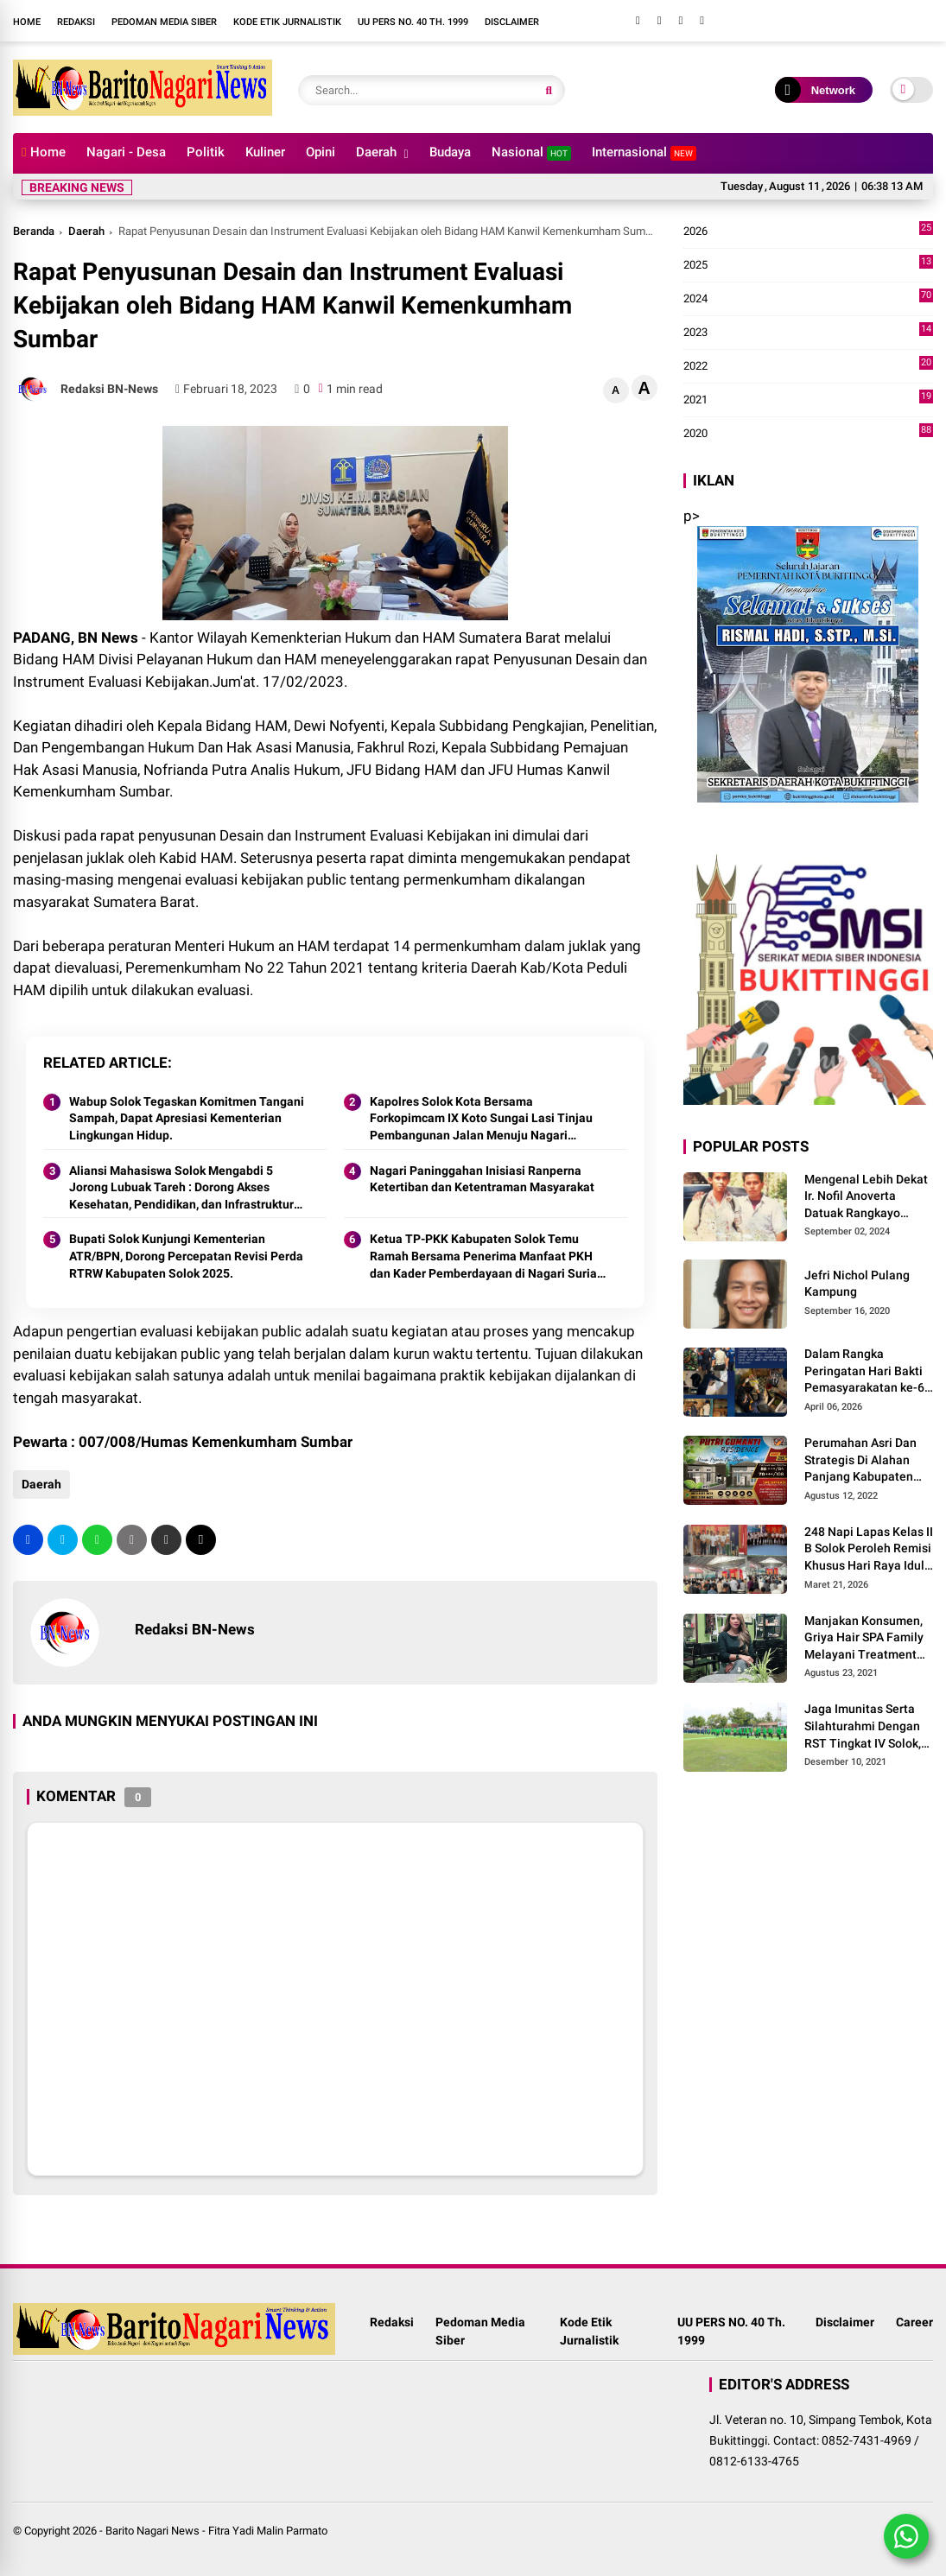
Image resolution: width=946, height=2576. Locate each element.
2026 (808, 231)
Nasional (531, 152)
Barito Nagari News (152, 2530)
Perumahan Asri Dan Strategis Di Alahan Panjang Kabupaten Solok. (860, 1461)
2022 (808, 366)
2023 (808, 332)
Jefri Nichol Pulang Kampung (857, 1283)
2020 (808, 433)
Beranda (33, 231)
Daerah (376, 152)
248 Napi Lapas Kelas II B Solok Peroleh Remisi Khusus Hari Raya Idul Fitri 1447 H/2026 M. (868, 1550)
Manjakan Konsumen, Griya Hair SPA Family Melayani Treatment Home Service (864, 1639)
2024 (808, 299)
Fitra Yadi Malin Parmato (267, 2530)
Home (27, 22)
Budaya (450, 152)
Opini (320, 152)
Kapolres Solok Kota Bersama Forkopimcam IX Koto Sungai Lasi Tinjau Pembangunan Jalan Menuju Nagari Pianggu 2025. (481, 1119)
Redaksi (76, 22)
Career (914, 2322)
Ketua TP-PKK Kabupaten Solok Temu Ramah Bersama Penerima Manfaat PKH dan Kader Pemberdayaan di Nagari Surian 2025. (487, 1257)
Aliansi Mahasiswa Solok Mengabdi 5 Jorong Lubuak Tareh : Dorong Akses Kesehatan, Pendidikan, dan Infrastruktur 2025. (181, 1189)
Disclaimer (512, 22)
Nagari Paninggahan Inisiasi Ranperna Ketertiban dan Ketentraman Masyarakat (482, 1179)
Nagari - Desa (126, 152)
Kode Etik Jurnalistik (287, 22)
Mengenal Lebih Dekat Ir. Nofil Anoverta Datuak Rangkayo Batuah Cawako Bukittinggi (866, 1197)
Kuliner (265, 152)
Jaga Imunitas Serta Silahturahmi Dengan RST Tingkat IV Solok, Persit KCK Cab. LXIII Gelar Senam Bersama (865, 1727)
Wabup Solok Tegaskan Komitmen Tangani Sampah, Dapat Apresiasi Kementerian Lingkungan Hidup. (186, 1118)
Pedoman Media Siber (164, 22)
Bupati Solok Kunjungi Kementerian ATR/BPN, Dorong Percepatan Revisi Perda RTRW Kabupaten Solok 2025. (186, 1255)
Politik (206, 152)
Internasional (644, 152)
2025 (808, 265)
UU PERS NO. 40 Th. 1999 (413, 22)
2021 (808, 400)
